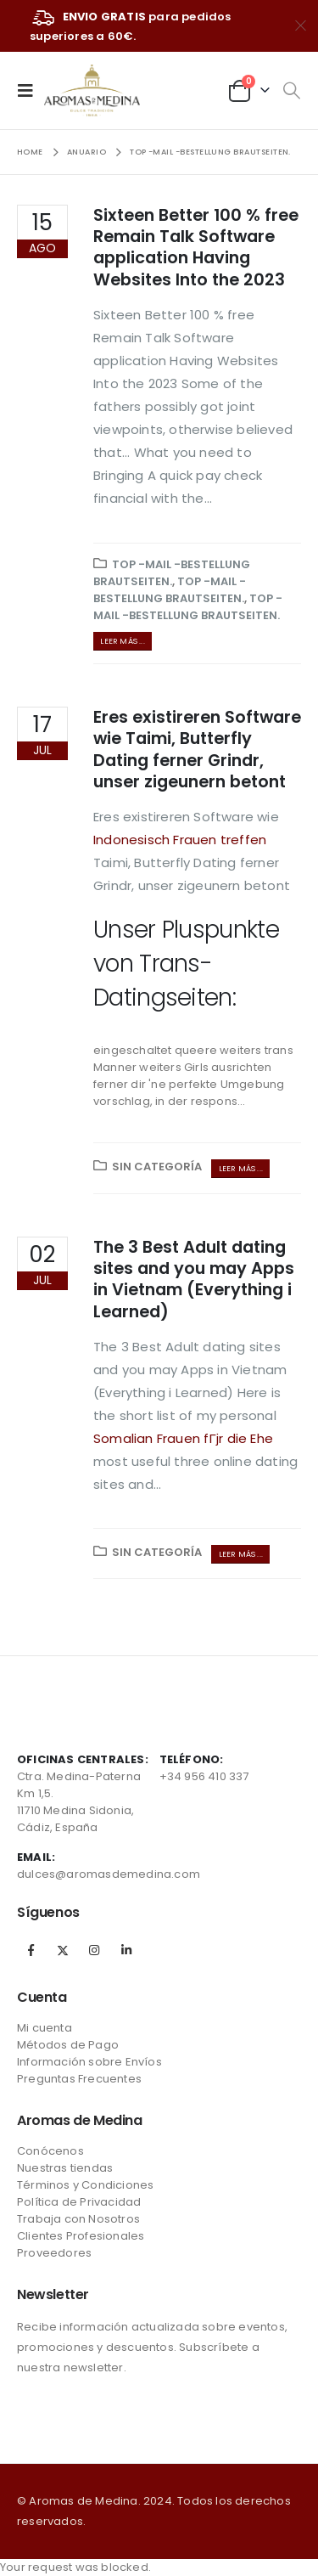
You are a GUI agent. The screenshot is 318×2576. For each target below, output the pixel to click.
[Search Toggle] (291, 90)
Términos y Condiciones (85, 2185)
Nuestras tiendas (65, 2168)
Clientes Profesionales (80, 2236)
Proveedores (54, 2253)
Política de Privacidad (79, 2202)
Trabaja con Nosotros (78, 2219)
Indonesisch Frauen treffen (179, 839)
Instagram (94, 1950)
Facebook (31, 1950)
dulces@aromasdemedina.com (108, 1874)
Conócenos (50, 2151)
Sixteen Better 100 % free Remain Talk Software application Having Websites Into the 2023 (195, 247)
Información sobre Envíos (89, 2062)
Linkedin (126, 1950)
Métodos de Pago (68, 2045)
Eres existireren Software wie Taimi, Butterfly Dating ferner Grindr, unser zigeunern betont (197, 749)
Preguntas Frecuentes (79, 2079)
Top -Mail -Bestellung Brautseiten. (171, 572)
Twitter (62, 1950)
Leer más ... (122, 640)
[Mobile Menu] (30, 90)
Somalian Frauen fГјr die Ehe (183, 1438)
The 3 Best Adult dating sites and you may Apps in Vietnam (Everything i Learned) (193, 1279)
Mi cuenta (44, 2028)
